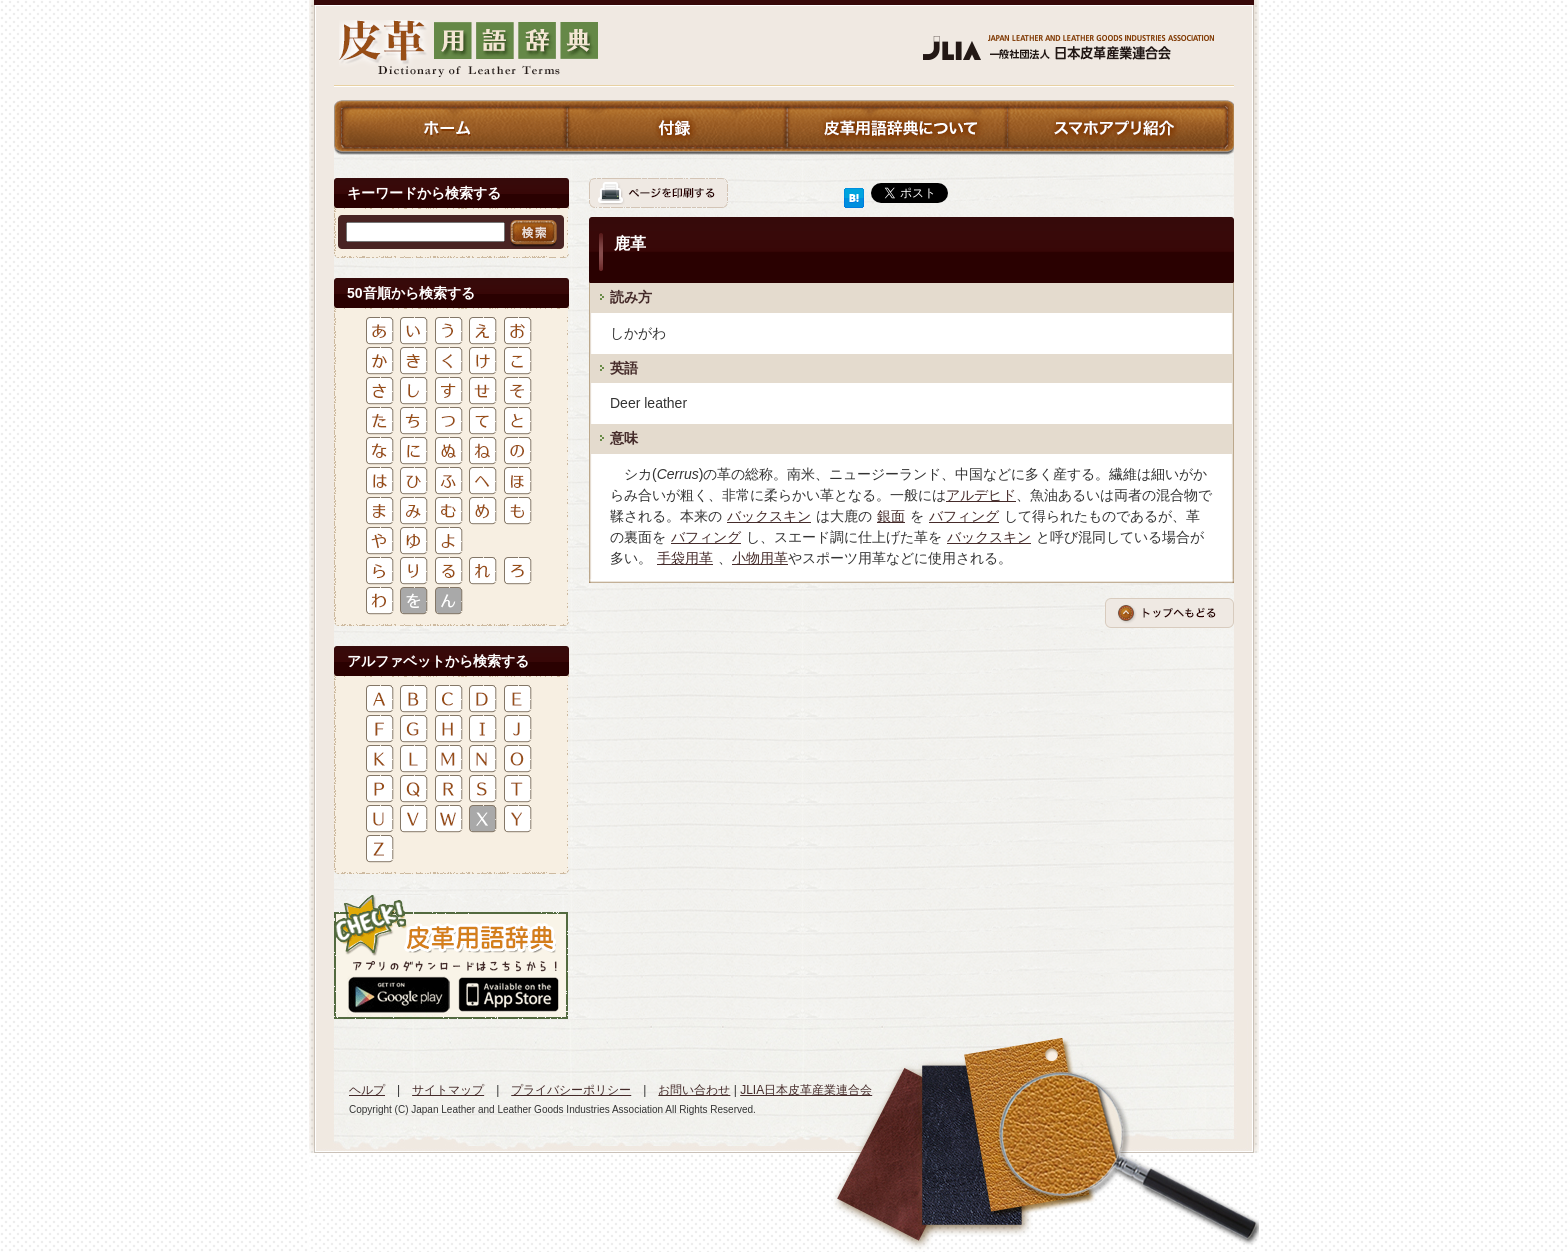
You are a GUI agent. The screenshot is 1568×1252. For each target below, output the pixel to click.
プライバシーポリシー (571, 1090)
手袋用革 (685, 558)
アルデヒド (981, 495)
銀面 (891, 516)
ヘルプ (367, 1090)
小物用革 (760, 558)
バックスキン (769, 516)
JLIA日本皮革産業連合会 (806, 1090)
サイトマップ (448, 1090)
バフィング (964, 516)
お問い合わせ (694, 1090)
